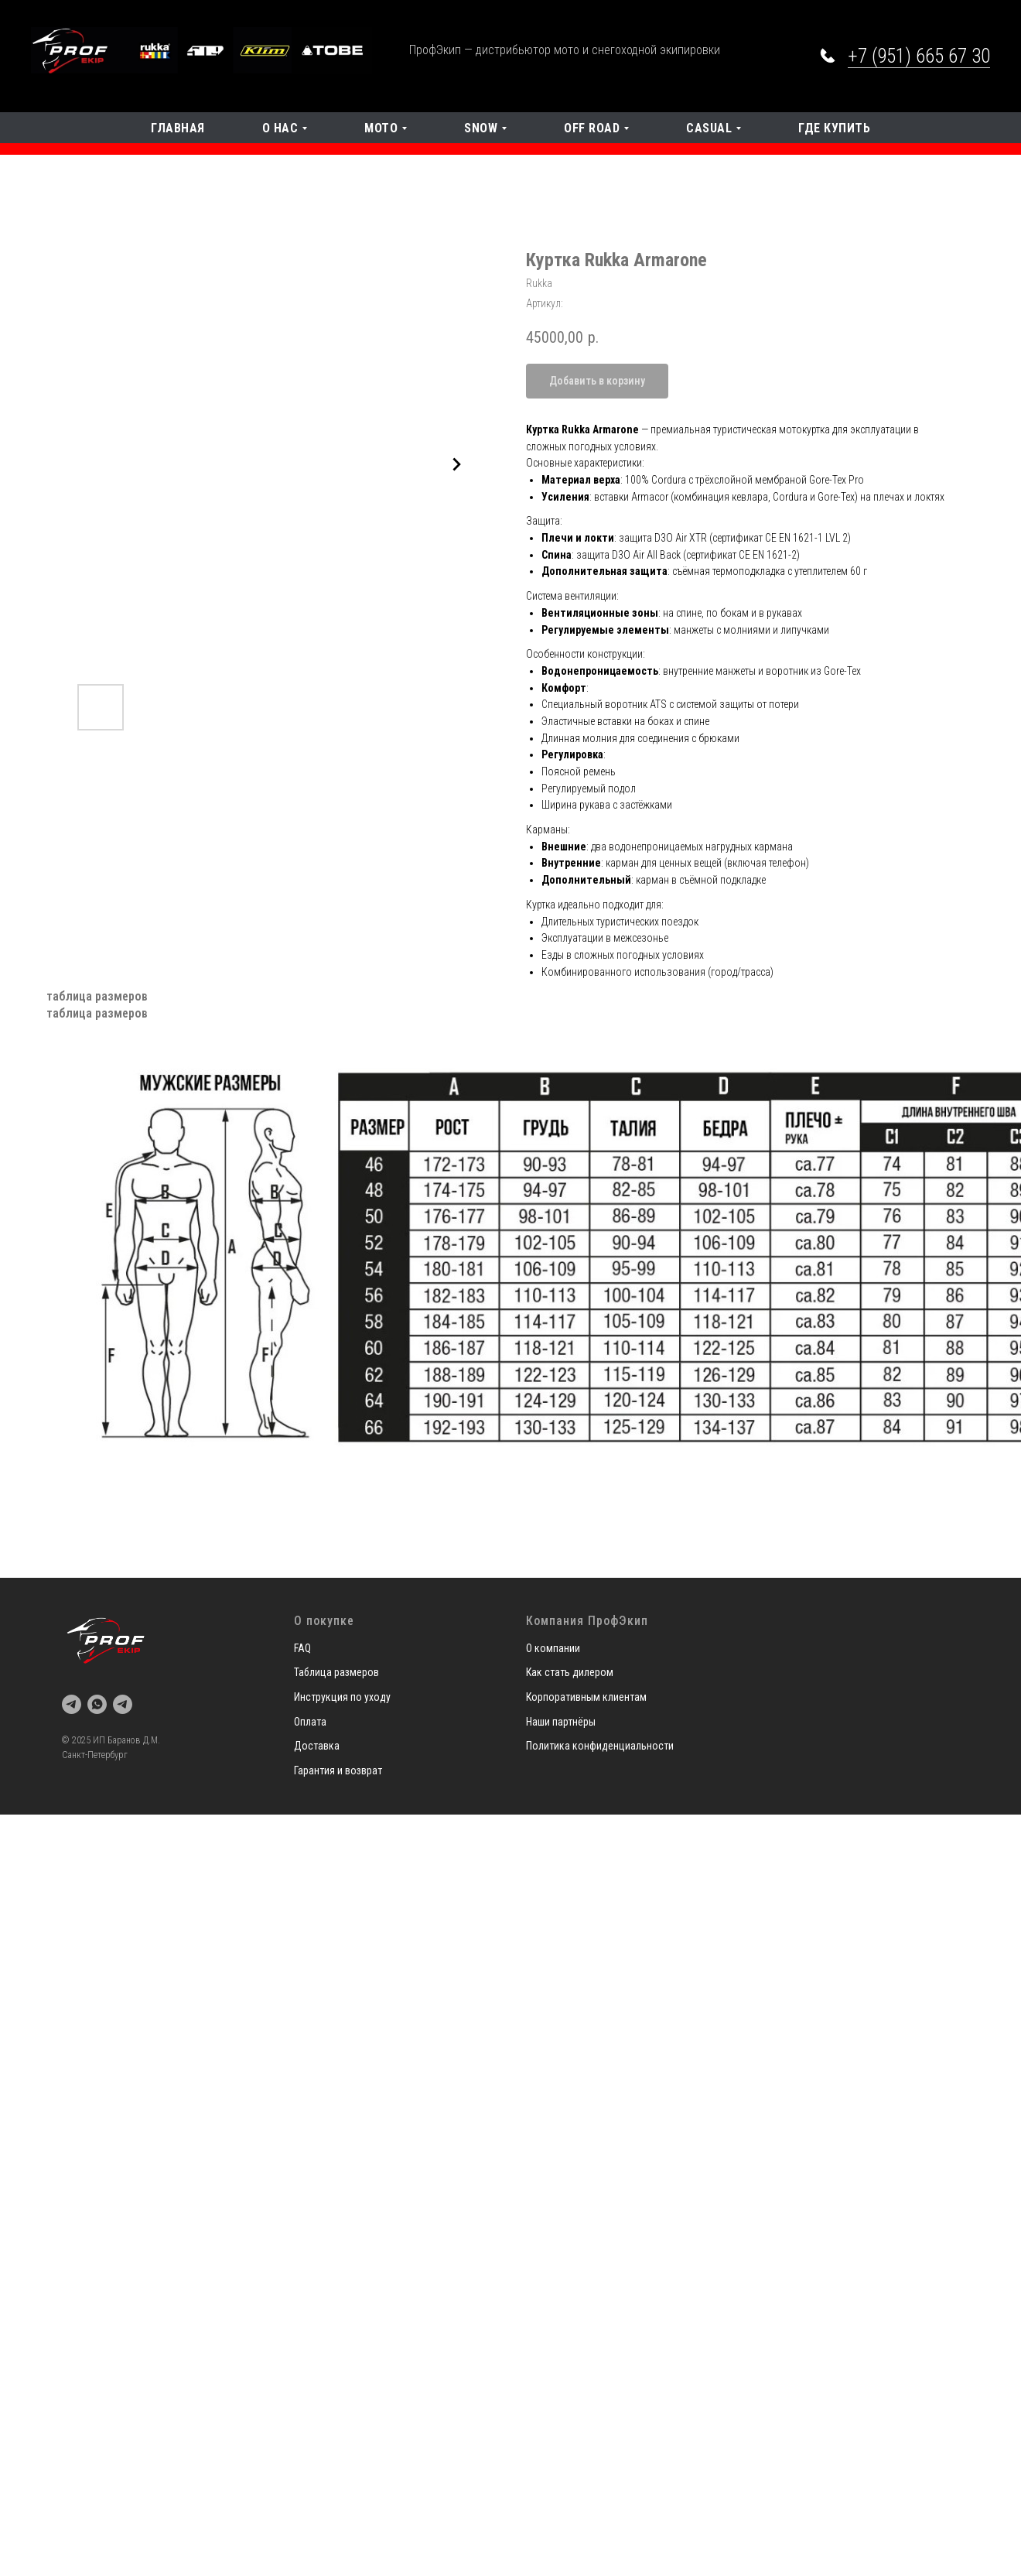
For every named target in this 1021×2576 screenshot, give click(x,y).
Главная (178, 128)
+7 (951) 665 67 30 (919, 56)
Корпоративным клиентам (586, 1697)
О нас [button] (280, 128)
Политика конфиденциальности (600, 1746)
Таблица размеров (336, 1672)
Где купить (834, 128)
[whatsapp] (97, 1704)
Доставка (317, 1746)
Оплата (310, 1722)
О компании (553, 1648)
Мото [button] (381, 128)
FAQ (302, 1648)
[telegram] (71, 1704)
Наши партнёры (561, 1722)
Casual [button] (709, 128)
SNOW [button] (480, 128)
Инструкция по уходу (342, 1697)
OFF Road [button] (592, 128)
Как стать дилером (569, 1672)
